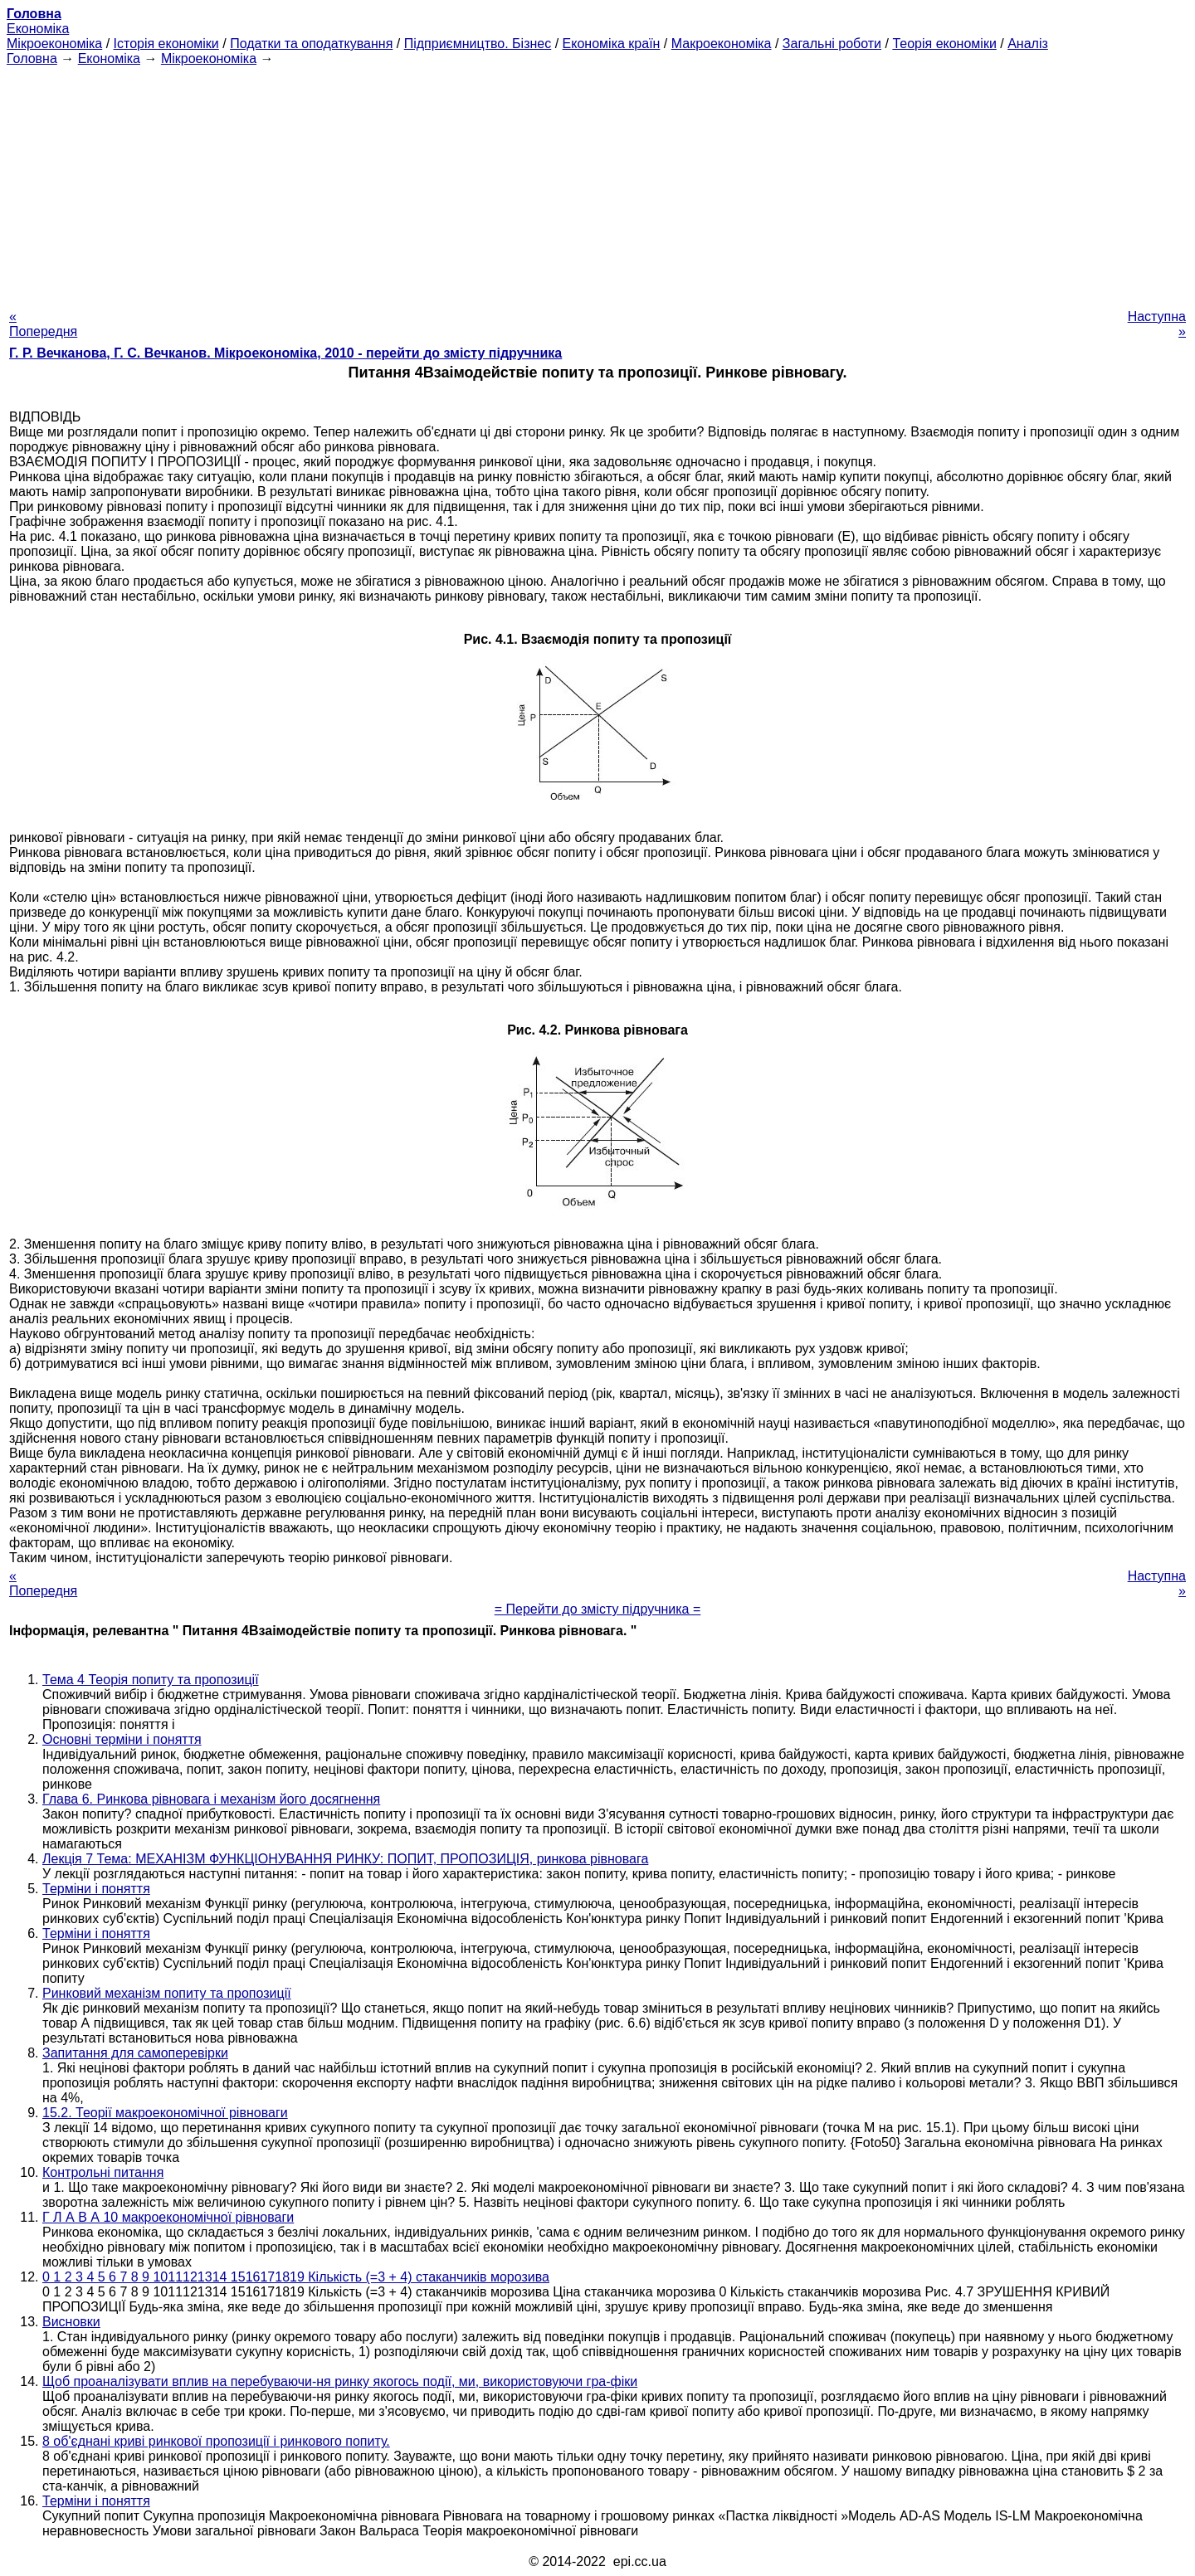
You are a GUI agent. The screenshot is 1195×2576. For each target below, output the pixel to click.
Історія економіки (166, 44)
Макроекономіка (721, 44)
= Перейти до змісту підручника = (598, 1609)
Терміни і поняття (96, 1889)
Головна (32, 58)
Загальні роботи (832, 44)
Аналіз (1027, 44)
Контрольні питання (102, 2172)
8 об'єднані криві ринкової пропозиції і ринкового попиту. (216, 2441)
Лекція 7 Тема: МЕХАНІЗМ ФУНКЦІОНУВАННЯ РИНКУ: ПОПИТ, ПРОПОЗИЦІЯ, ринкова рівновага (345, 1859)
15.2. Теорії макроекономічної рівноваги (165, 2113)
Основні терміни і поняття (122, 1739)
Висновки (71, 2322)
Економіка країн (612, 44)
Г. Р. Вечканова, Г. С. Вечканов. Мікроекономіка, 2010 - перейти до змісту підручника (285, 353)
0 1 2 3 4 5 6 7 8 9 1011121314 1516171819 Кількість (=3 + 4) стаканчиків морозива (295, 2277)
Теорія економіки (944, 44)
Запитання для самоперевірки (135, 2053)
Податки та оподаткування (311, 44)
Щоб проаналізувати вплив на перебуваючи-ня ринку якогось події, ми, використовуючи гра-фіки (339, 2381)
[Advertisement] (597, 182)
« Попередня (43, 323)
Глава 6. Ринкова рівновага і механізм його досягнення (211, 1799)
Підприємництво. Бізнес (478, 44)
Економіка (38, 29)
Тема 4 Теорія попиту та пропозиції (150, 1680)
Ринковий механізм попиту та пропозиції (166, 1993)
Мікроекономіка (54, 44)
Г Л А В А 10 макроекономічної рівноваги (168, 2217)
